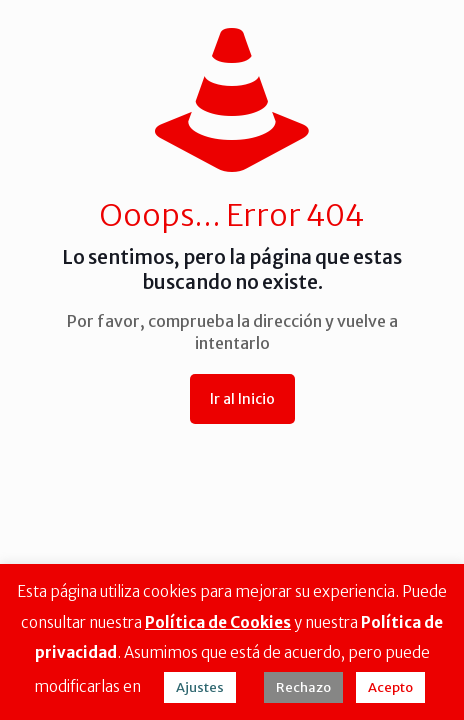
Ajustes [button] (200, 687)
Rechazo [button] (303, 687)
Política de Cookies (218, 622)
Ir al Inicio (242, 399)
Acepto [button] (390, 687)
